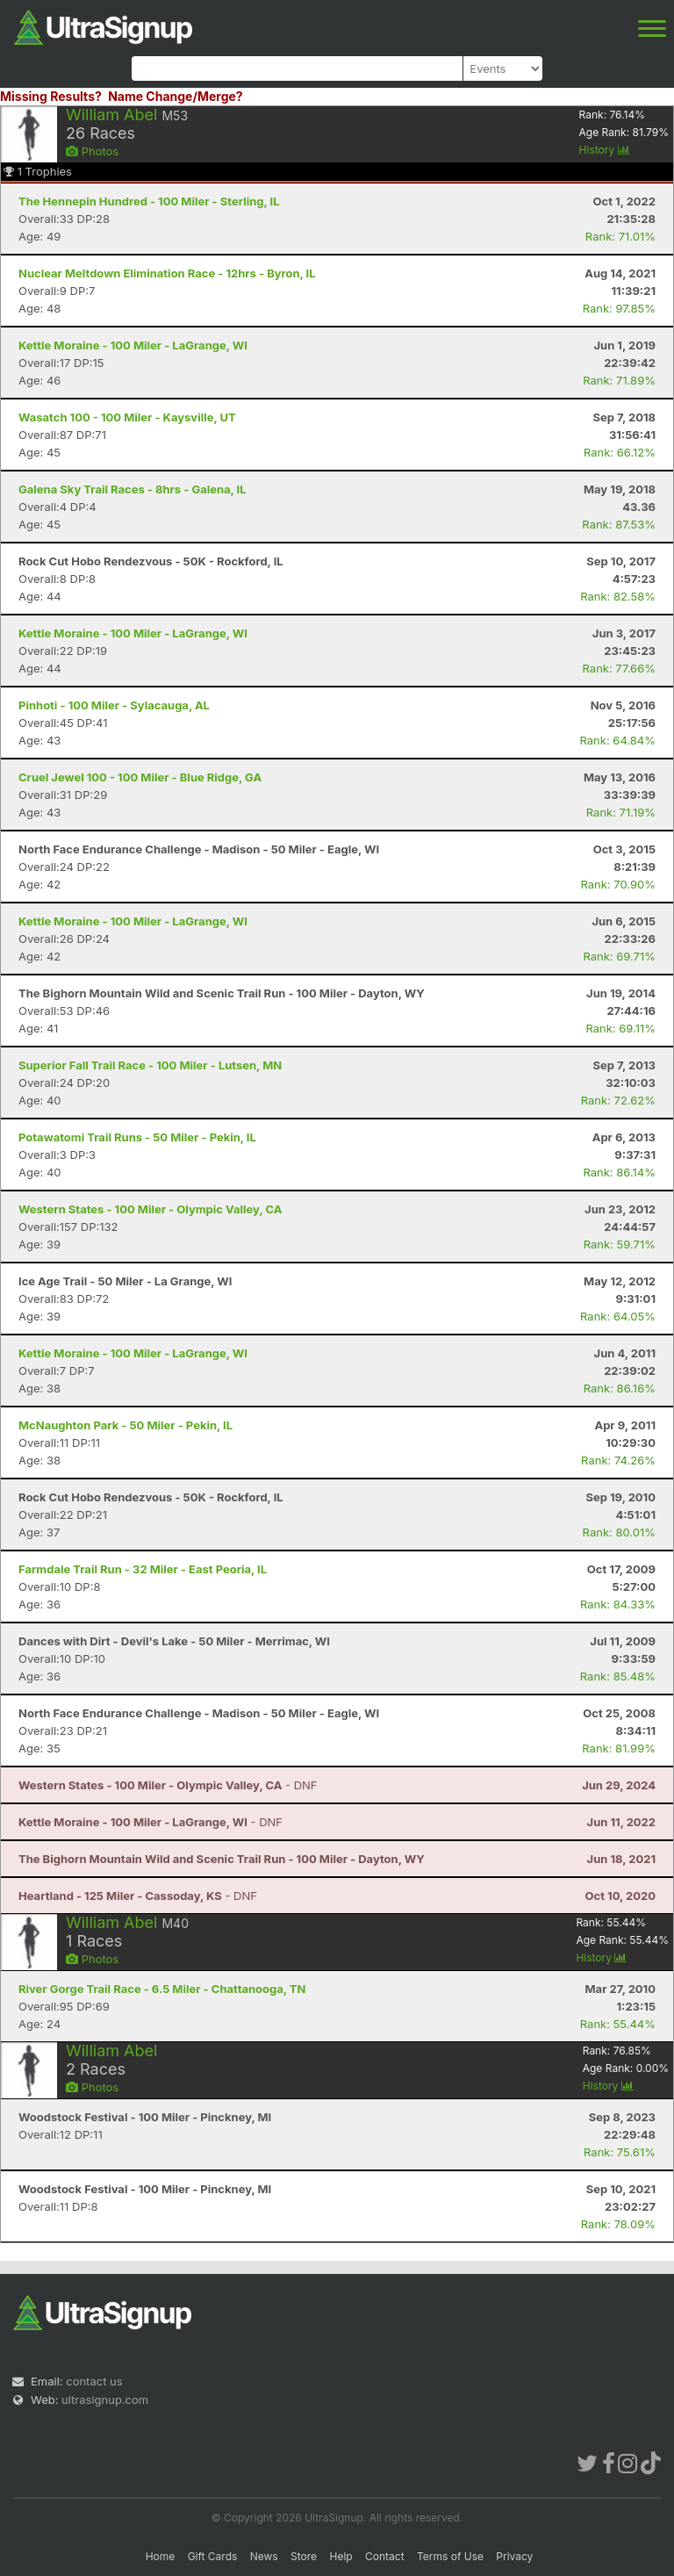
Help (340, 2556)
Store (303, 2556)
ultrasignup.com (104, 2400)
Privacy (514, 2556)
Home (161, 2556)
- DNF (168, 1785)
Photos (92, 151)
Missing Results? (51, 96)
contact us (94, 2381)
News (264, 2556)
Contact (385, 2556)
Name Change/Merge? (175, 96)
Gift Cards (213, 2556)
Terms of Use (450, 2556)
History (604, 149)
